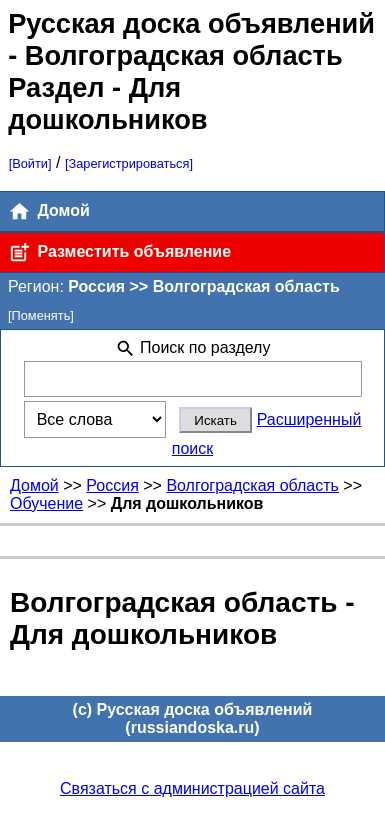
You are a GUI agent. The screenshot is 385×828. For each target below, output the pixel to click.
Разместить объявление (119, 252)
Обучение (46, 503)
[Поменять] (41, 315)
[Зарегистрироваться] (129, 163)
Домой (49, 211)
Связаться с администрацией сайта (192, 788)
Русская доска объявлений (191, 23)
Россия (112, 485)
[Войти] (30, 163)
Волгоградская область (252, 485)
